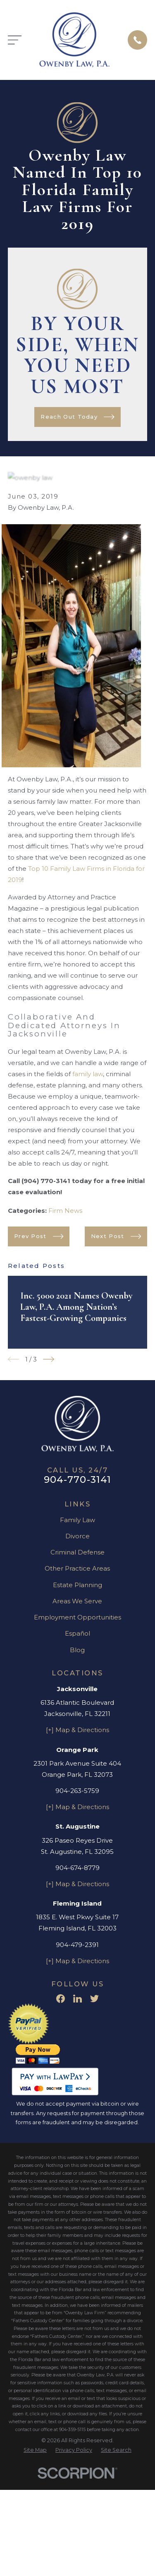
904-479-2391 (77, 1945)
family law (87, 1074)
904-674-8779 (77, 1868)
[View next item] (48, 1359)
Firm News (65, 1211)
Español (77, 1633)
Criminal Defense (77, 1552)
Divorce (77, 1536)
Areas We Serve (77, 1601)
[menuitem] (35, 2450)
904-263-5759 (77, 1791)
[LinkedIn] (77, 1998)
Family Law (77, 1520)
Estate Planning (77, 1585)
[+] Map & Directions (77, 1730)
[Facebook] (60, 1998)
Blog (77, 1650)
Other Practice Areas (77, 1568)
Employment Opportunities (77, 1617)
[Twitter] (94, 1998)
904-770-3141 (78, 1479)
